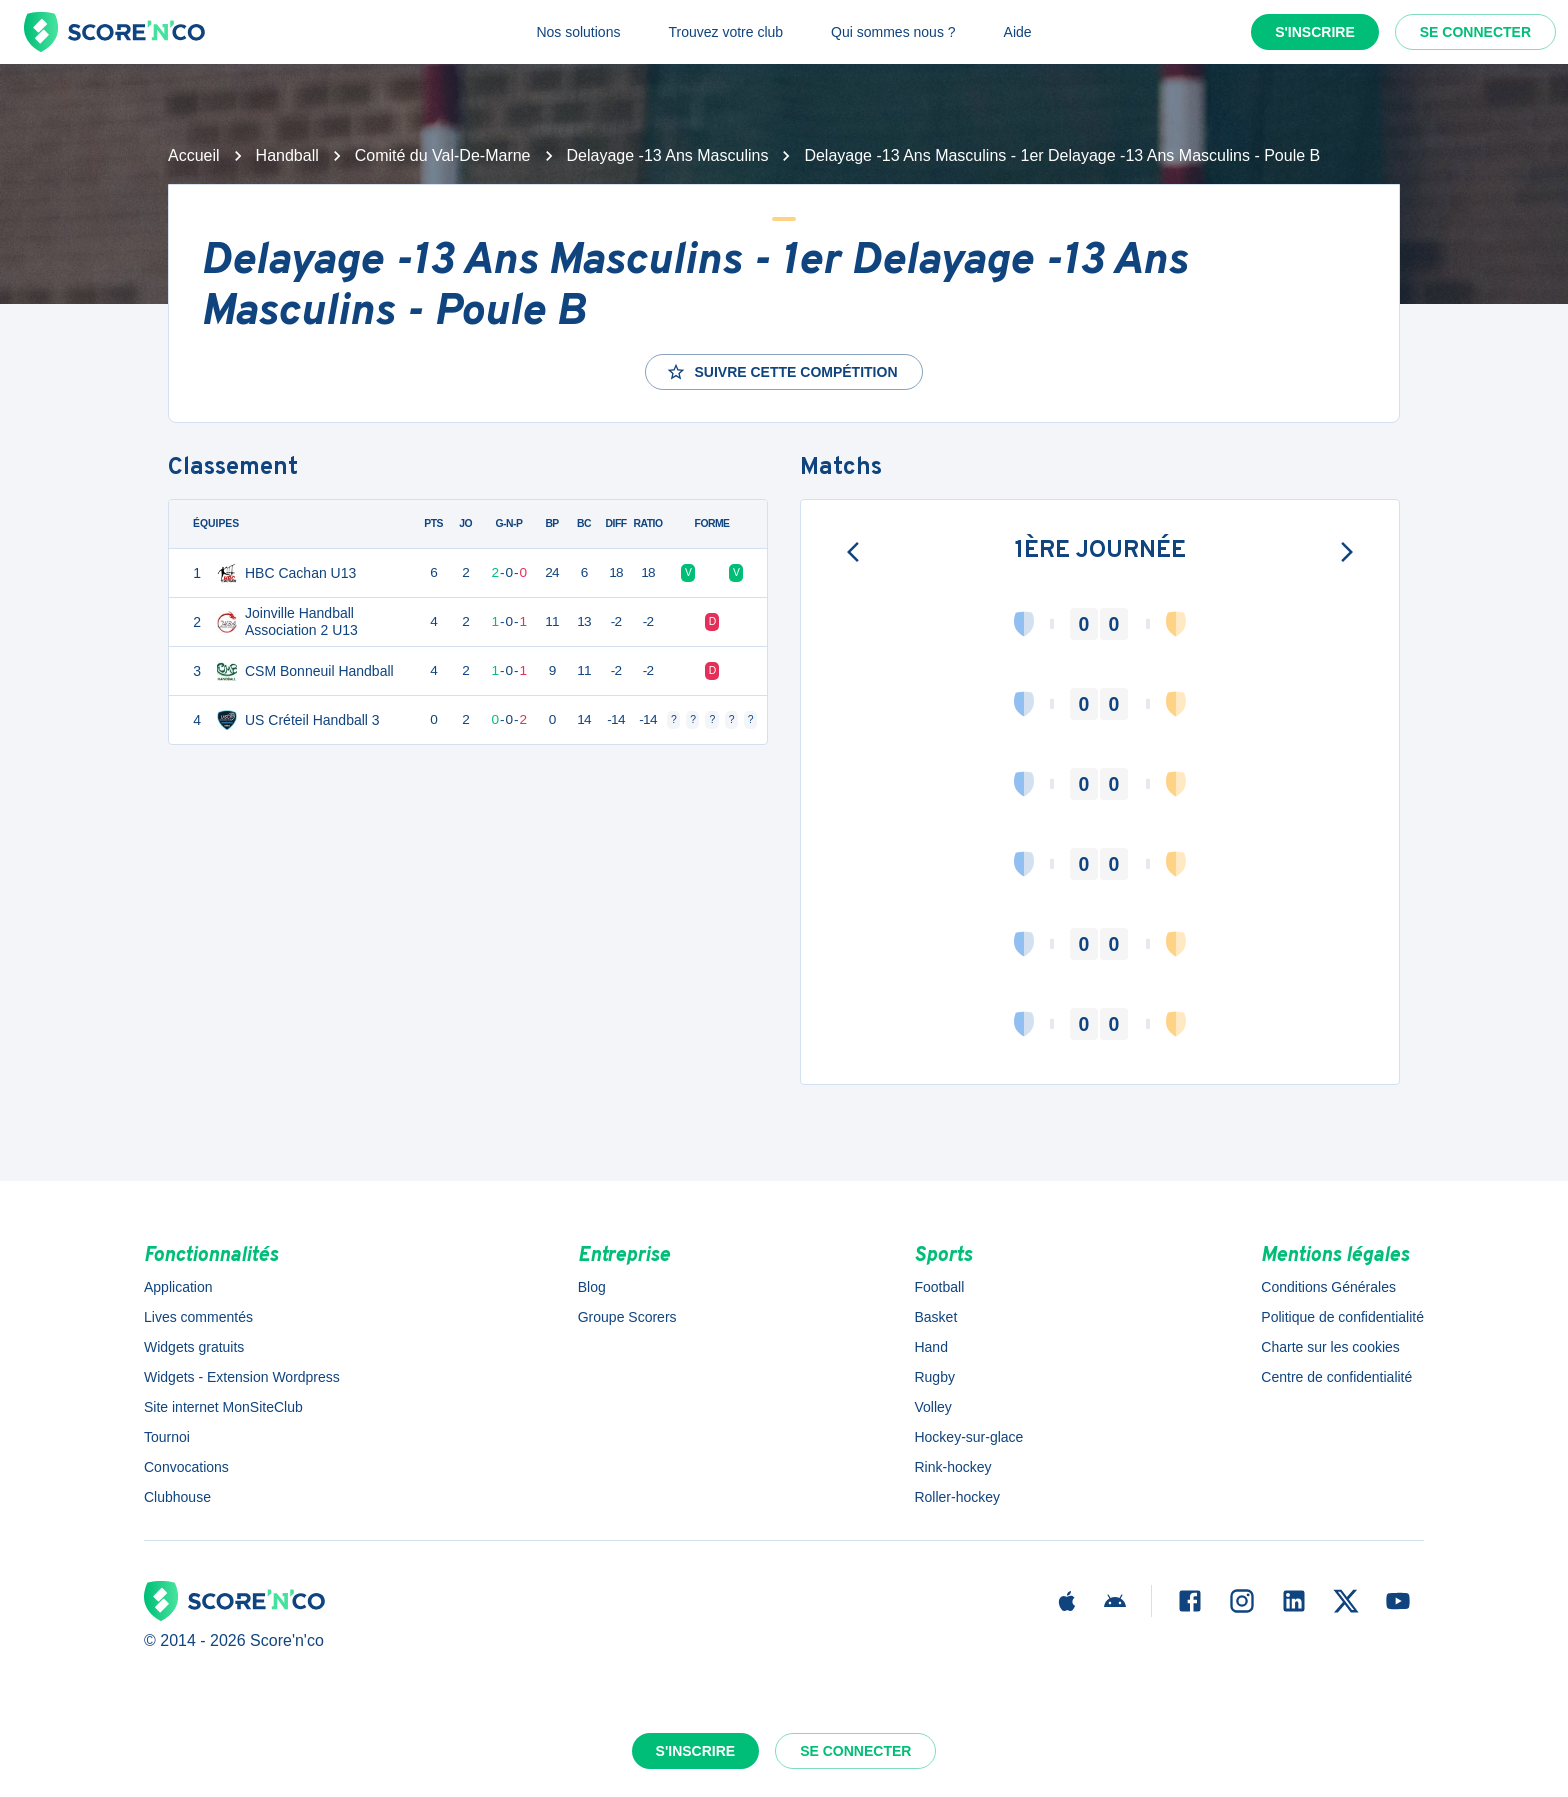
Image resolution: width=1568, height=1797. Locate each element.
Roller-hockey (957, 1497)
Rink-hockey (952, 1467)
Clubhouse (177, 1497)
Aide (1018, 32)
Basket (935, 1317)
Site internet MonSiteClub (223, 1407)
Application (178, 1287)
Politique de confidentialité (1342, 1317)
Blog (592, 1287)
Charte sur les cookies (1330, 1347)
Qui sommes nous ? (893, 32)
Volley (932, 1407)
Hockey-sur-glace (968, 1437)
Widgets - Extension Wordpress (242, 1377)
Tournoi (167, 1437)
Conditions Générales (1328, 1287)
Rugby (934, 1377)
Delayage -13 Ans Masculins (668, 155)
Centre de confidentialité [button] (1336, 1377)
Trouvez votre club (725, 32)
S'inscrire (1315, 32)
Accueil (194, 155)
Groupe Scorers (627, 1317)
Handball (287, 155)
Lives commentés (198, 1317)
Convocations (186, 1467)
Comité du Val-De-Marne (443, 155)
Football (939, 1287)
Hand (930, 1347)
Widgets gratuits (194, 1347)
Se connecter (1475, 32)
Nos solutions (578, 32)
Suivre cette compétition (781, 372)
